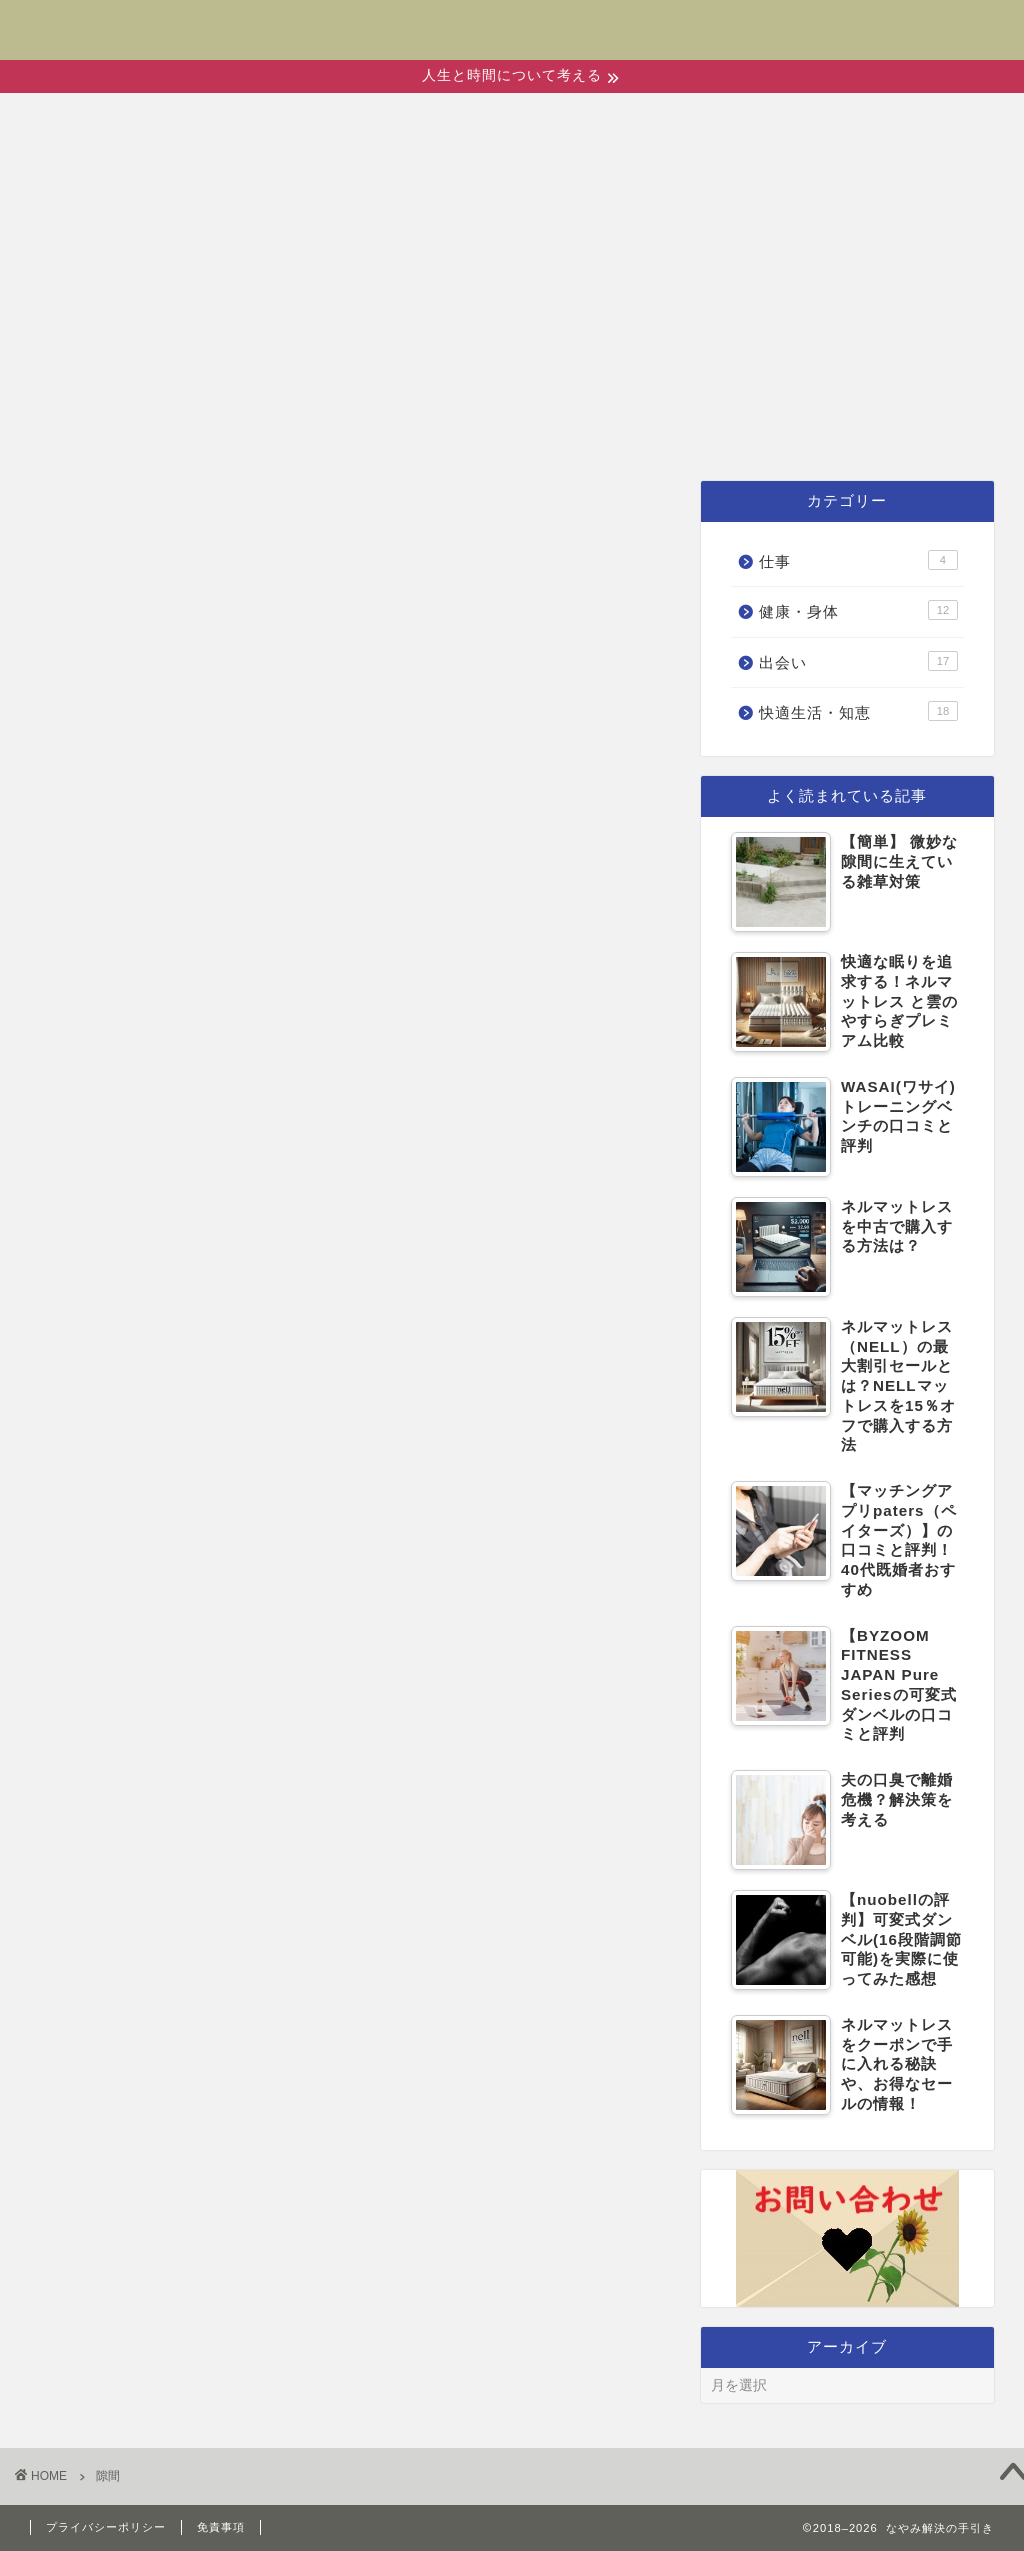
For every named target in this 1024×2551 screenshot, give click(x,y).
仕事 (848, 429)
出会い (320, 429)
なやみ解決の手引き (512, 17)
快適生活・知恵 (681, 429)
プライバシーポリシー (106, 2527)
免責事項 (221, 2527)
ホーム (191, 429)
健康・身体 (475, 429)
